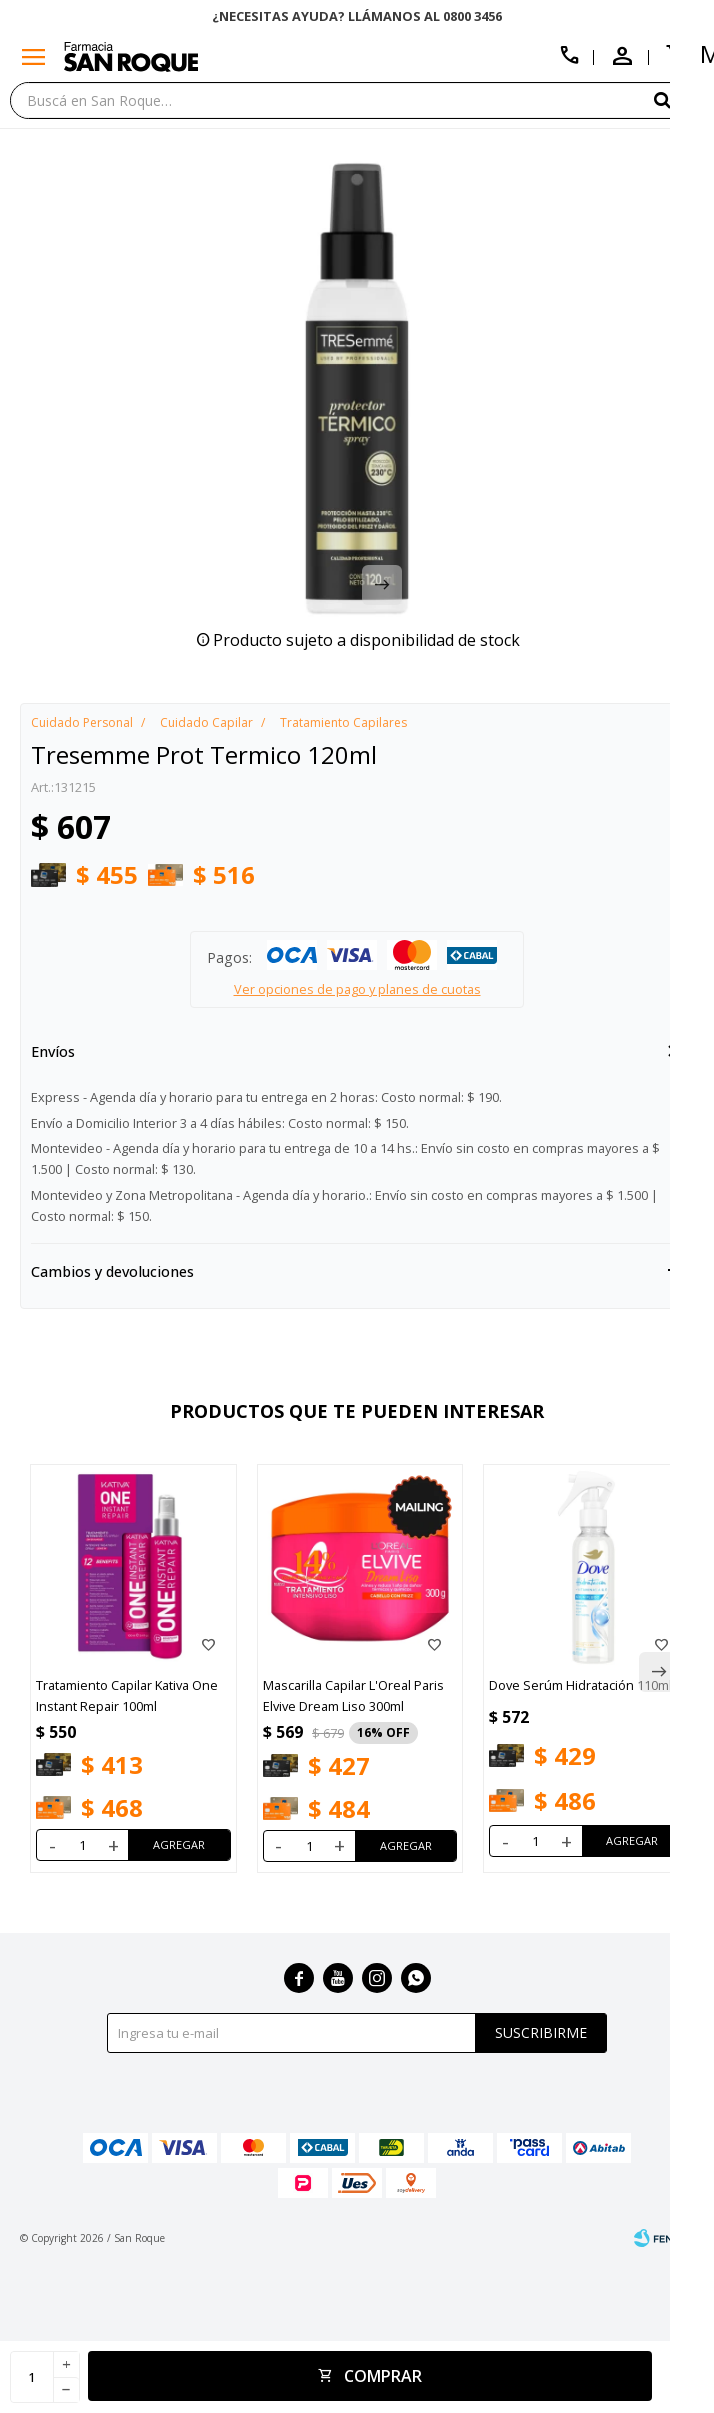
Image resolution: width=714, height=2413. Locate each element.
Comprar (383, 2376)
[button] (679, 99)
